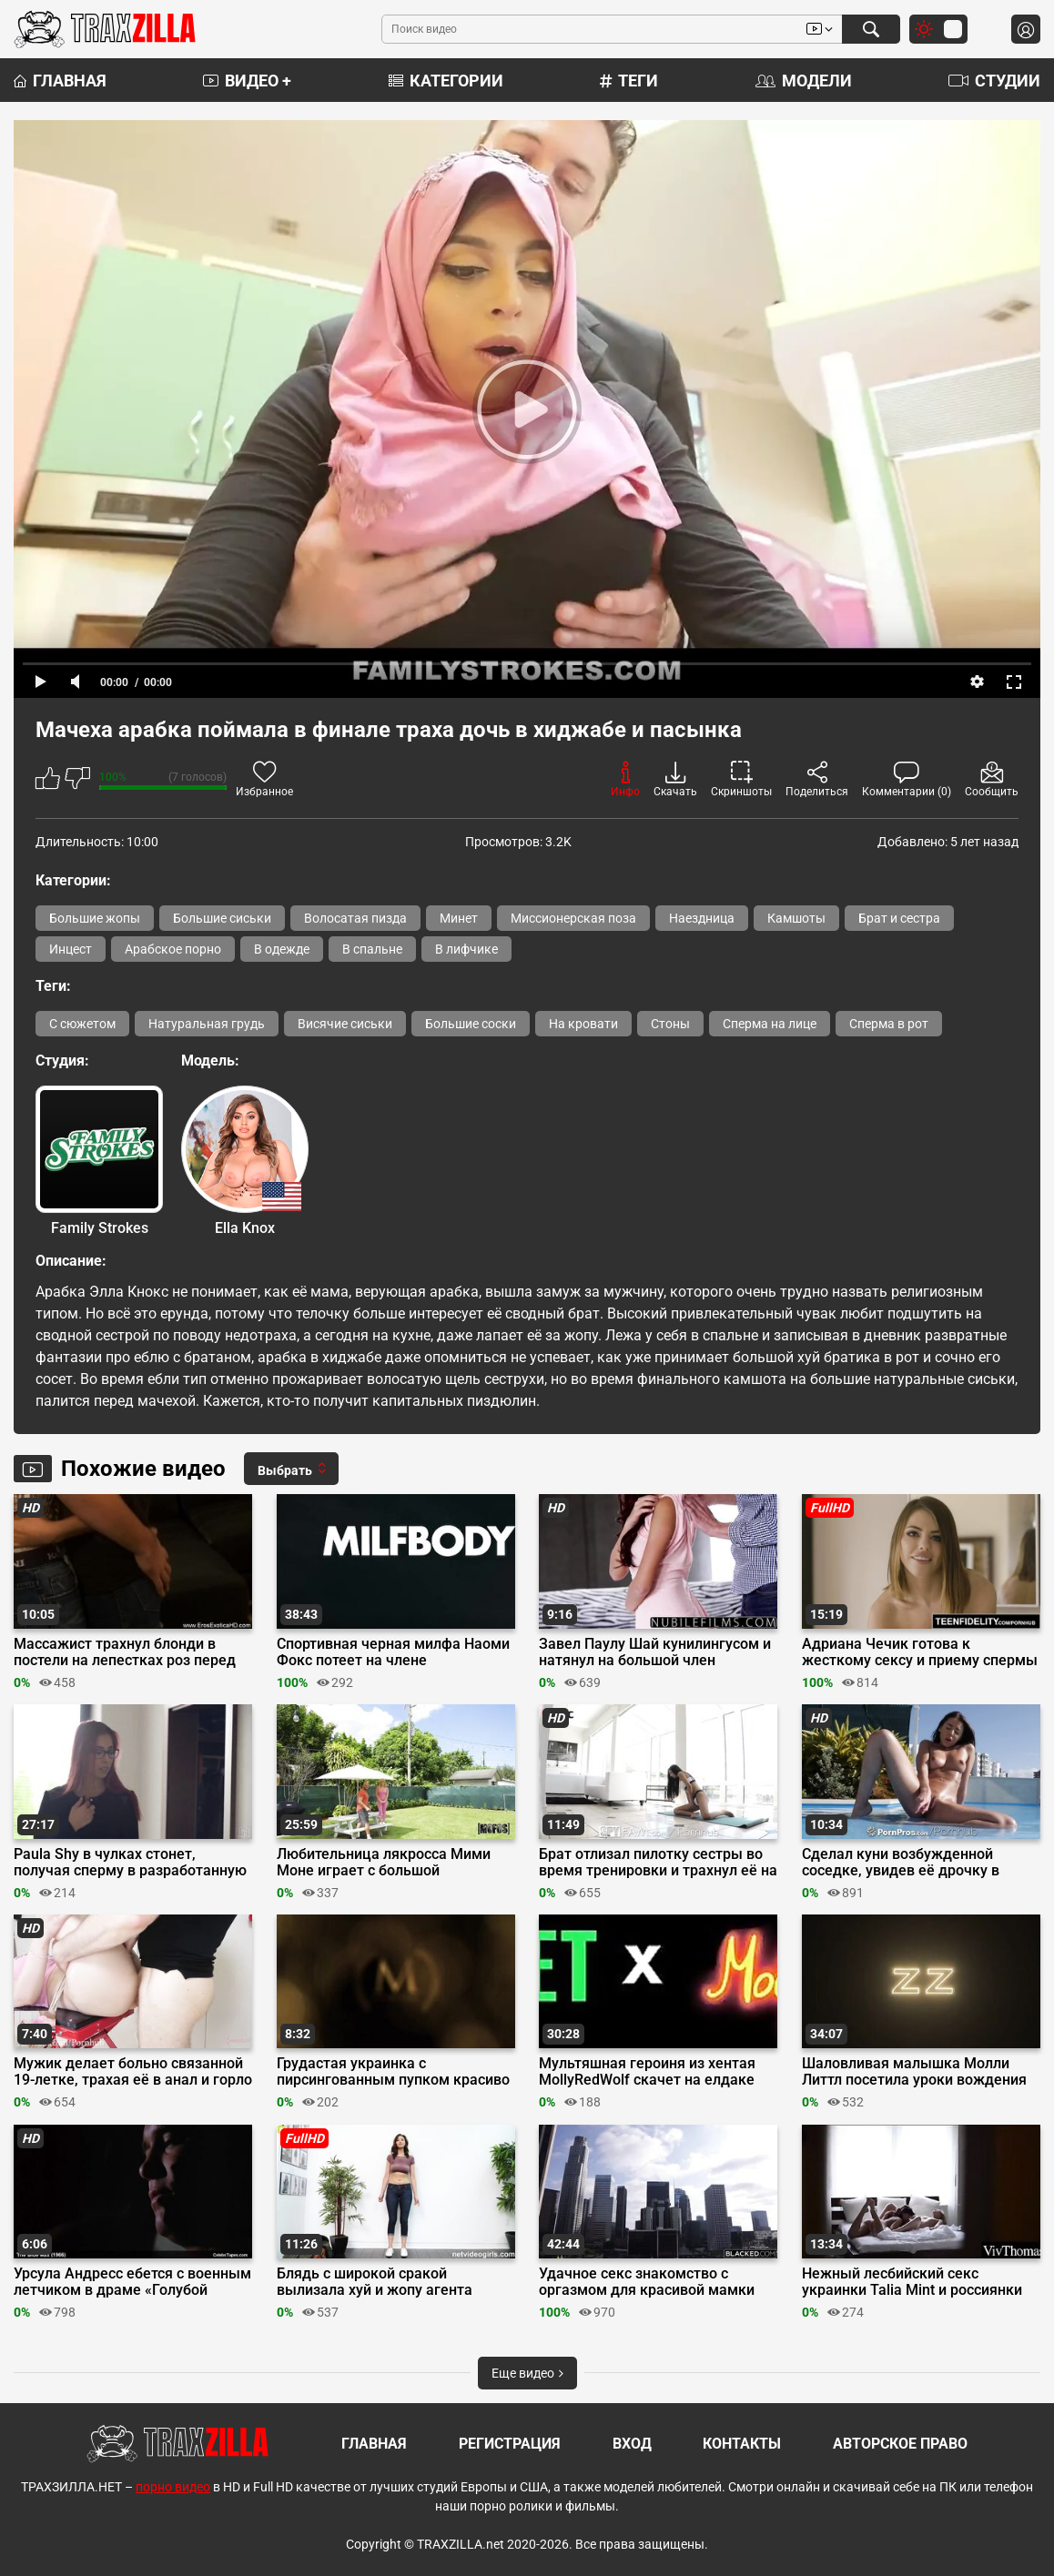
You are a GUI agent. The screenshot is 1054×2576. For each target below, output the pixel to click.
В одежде (281, 949)
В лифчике (466, 949)
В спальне (372, 949)
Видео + (247, 80)
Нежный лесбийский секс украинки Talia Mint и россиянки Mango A (912, 2282)
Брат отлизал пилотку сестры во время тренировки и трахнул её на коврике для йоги (658, 1862)
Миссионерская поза (573, 918)
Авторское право (900, 2443)
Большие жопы (94, 918)
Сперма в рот (888, 1023)
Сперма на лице (769, 1023)
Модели (803, 80)
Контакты (742, 2443)
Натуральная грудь (206, 1023)
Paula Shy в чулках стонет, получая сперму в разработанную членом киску (130, 1862)
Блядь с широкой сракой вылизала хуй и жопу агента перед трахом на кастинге (374, 2282)
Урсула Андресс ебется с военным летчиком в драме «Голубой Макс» (132, 2282)
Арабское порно (173, 949)
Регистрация (510, 2443)
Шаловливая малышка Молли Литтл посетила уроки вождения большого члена (914, 2072)
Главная (60, 80)
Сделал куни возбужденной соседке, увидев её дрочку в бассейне (900, 1862)
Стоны (670, 1023)
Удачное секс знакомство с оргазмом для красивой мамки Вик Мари (647, 2282)
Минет (459, 918)
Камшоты (796, 918)
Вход (632, 2443)
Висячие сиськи (345, 1023)
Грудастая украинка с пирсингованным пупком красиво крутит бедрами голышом (393, 2072)
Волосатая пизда (355, 918)
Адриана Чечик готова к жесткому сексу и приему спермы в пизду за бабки (920, 1652)
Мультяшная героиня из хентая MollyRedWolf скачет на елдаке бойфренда (647, 2072)
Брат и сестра (899, 918)
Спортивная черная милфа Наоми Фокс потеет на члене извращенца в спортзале (393, 1652)
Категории (446, 80)
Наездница (702, 918)
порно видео (173, 2487)
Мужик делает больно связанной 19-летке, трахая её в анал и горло (133, 2072)
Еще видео (527, 2373)
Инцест (70, 949)
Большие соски (470, 1023)
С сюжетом (82, 1023)
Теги (629, 80)
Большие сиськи (222, 918)
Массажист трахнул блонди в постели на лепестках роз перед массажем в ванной (125, 1652)
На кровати (583, 1023)
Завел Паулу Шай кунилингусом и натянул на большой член (655, 1652)
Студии (994, 80)
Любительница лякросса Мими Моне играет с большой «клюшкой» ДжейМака (384, 1862)
